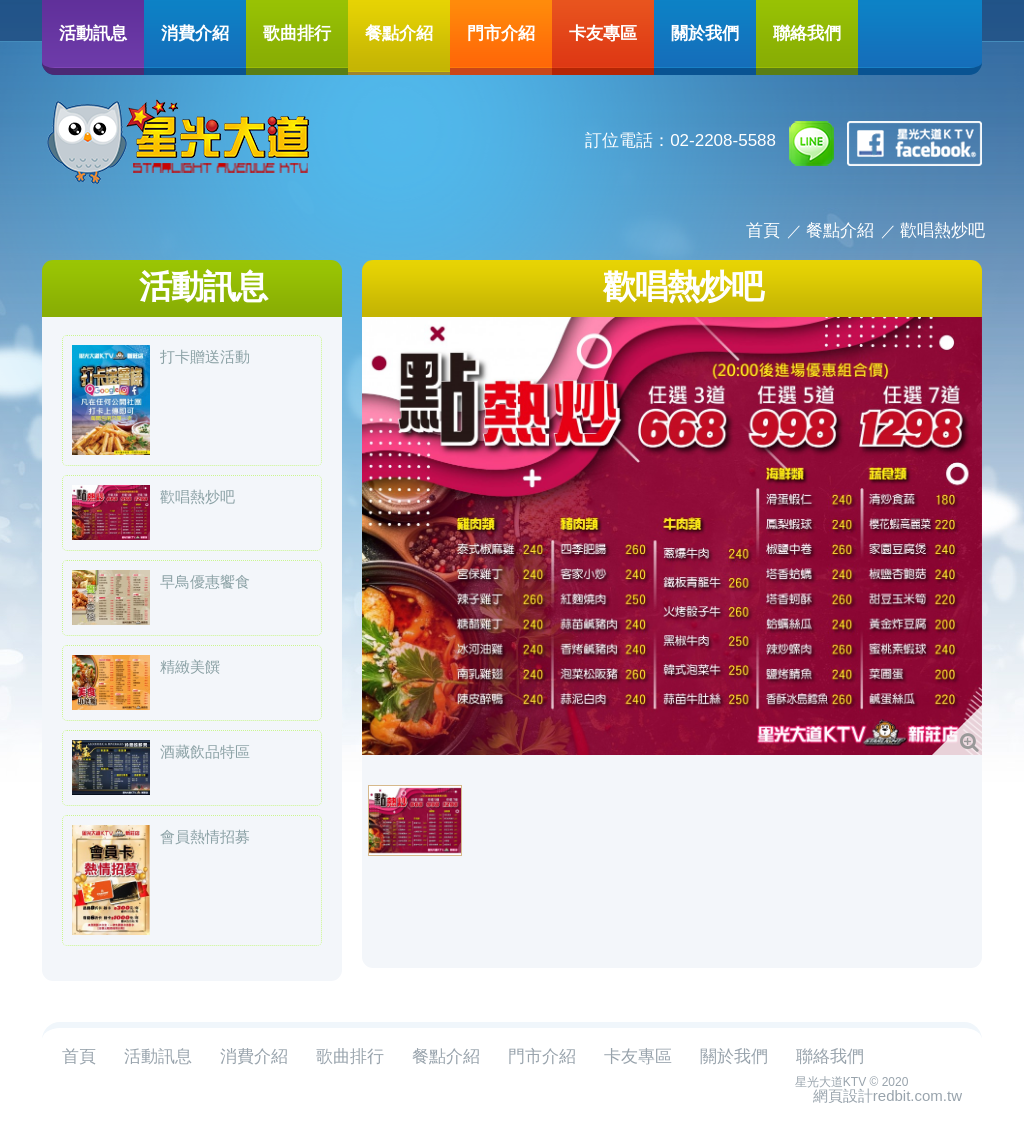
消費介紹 (195, 32)
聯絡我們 (807, 32)
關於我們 (705, 32)
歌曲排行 (297, 32)
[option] (672, 536)
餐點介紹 (399, 32)
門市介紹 (501, 32)
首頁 (763, 230)
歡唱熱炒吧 (942, 230)
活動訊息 (93, 32)
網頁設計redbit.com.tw (887, 1095)
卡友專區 (603, 32)
